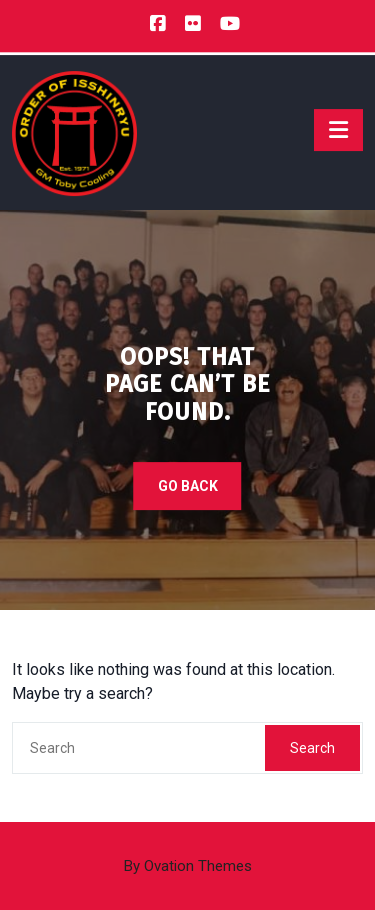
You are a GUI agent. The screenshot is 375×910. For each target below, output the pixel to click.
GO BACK (188, 486)
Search (312, 748)
